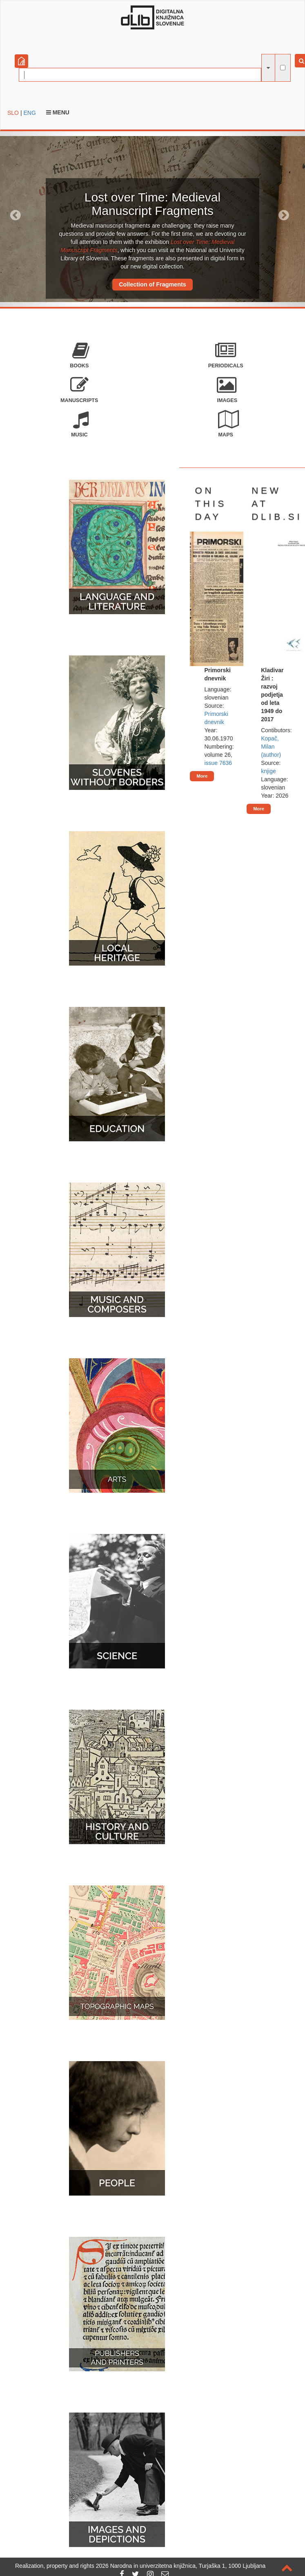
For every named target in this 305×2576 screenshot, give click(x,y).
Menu (57, 112)
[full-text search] (282, 67)
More (201, 776)
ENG (29, 113)
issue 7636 (218, 763)
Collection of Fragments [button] (152, 284)
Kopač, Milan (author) (271, 746)
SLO (13, 113)
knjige (268, 771)
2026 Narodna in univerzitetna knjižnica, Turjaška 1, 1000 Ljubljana (181, 2566)
